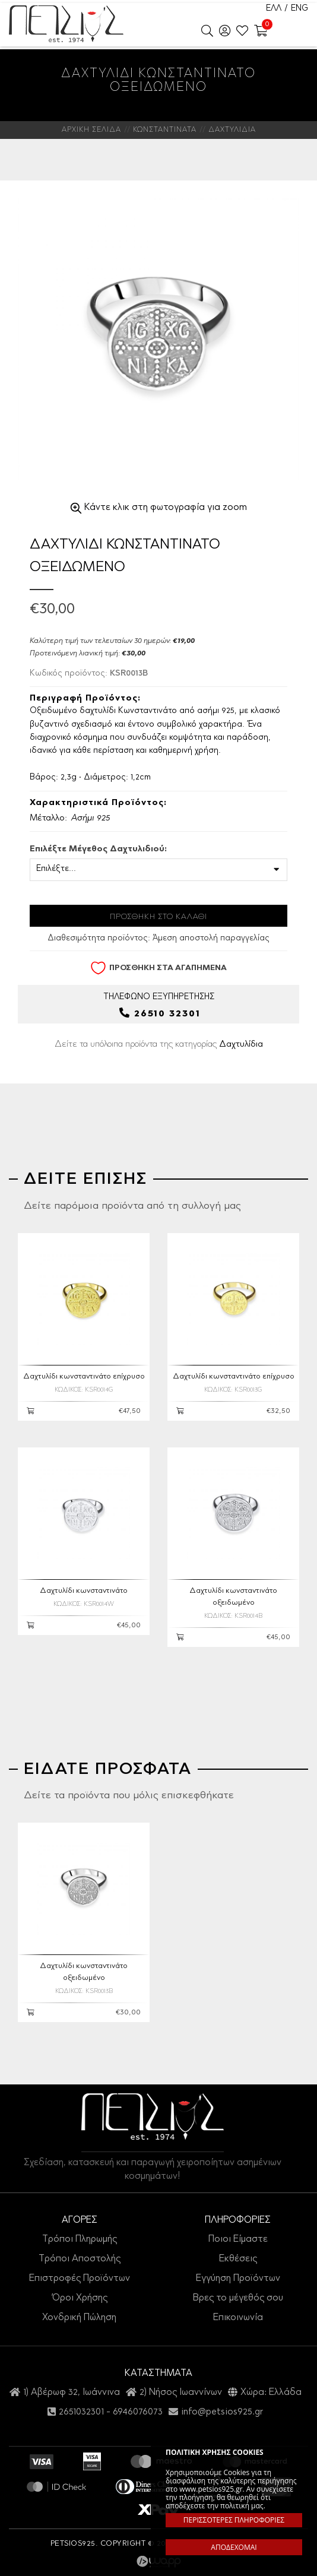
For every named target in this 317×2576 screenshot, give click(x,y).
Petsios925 (66, 24)
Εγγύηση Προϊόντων (238, 2278)
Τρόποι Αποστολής (80, 2259)
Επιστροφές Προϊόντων (79, 2278)
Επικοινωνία (238, 2317)
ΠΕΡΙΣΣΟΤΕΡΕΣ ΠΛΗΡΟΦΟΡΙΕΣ (233, 2520)
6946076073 (138, 2412)
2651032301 (81, 2412)
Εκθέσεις (238, 2259)
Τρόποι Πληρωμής (79, 2239)
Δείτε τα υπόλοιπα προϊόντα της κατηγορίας (159, 1044)
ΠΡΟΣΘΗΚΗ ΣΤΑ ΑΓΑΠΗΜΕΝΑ (158, 968)
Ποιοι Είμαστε (238, 2239)
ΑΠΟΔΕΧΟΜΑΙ (233, 2547)
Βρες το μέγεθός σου (238, 2298)
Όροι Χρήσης (79, 2298)
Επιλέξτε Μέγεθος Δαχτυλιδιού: (98, 849)
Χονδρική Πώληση (79, 2317)
